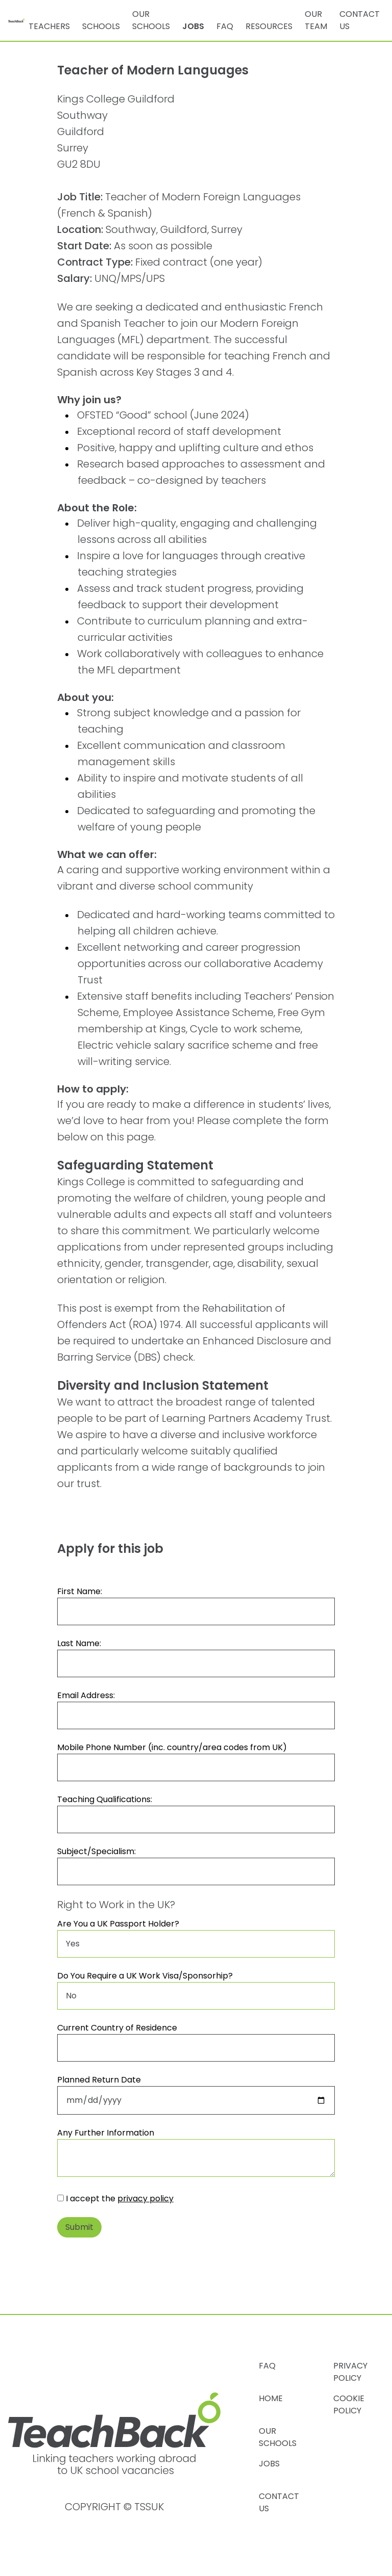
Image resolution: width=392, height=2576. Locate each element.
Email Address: (86, 1695)
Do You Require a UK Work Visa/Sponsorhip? (145, 1976)
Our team (316, 20)
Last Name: (79, 1643)
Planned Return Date (99, 2080)
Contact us (359, 20)
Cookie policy (348, 2404)
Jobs (193, 26)
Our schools (151, 20)
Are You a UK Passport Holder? (118, 1924)
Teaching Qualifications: (104, 1799)
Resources (269, 26)
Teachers (49, 26)
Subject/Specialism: (96, 1851)
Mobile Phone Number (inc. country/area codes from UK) (172, 1747)
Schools (101, 26)
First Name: (79, 1591)
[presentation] (134, 2265)
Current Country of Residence (117, 2028)
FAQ (224, 26)
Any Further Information (105, 2133)
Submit (79, 2227)
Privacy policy (350, 2372)
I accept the (115, 2198)
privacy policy (145, 2198)
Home (271, 2398)
